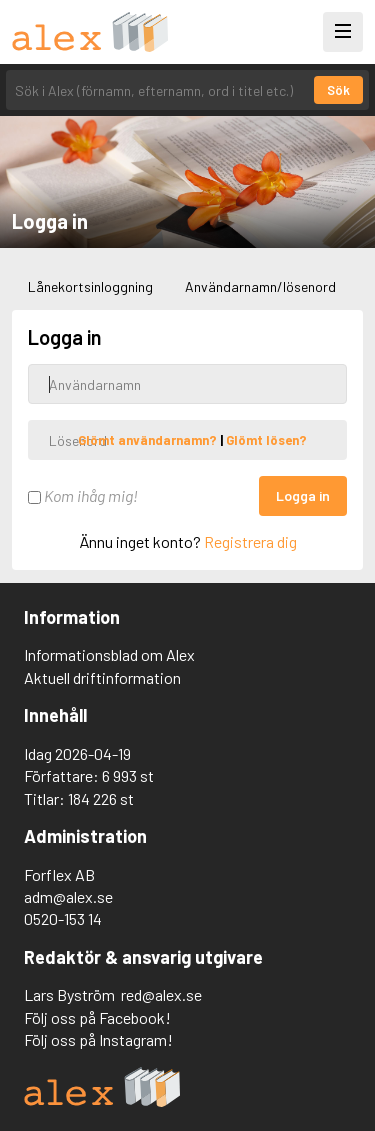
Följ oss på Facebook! (97, 1017)
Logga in (303, 495)
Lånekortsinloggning (90, 286)
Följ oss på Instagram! (98, 1039)
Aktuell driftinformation (102, 677)
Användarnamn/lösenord (260, 286)
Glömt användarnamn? (149, 440)
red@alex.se (161, 994)
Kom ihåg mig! (83, 495)
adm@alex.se (68, 896)
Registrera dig (250, 541)
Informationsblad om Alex (109, 654)
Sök (338, 90)
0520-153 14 (63, 918)
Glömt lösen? (266, 440)
